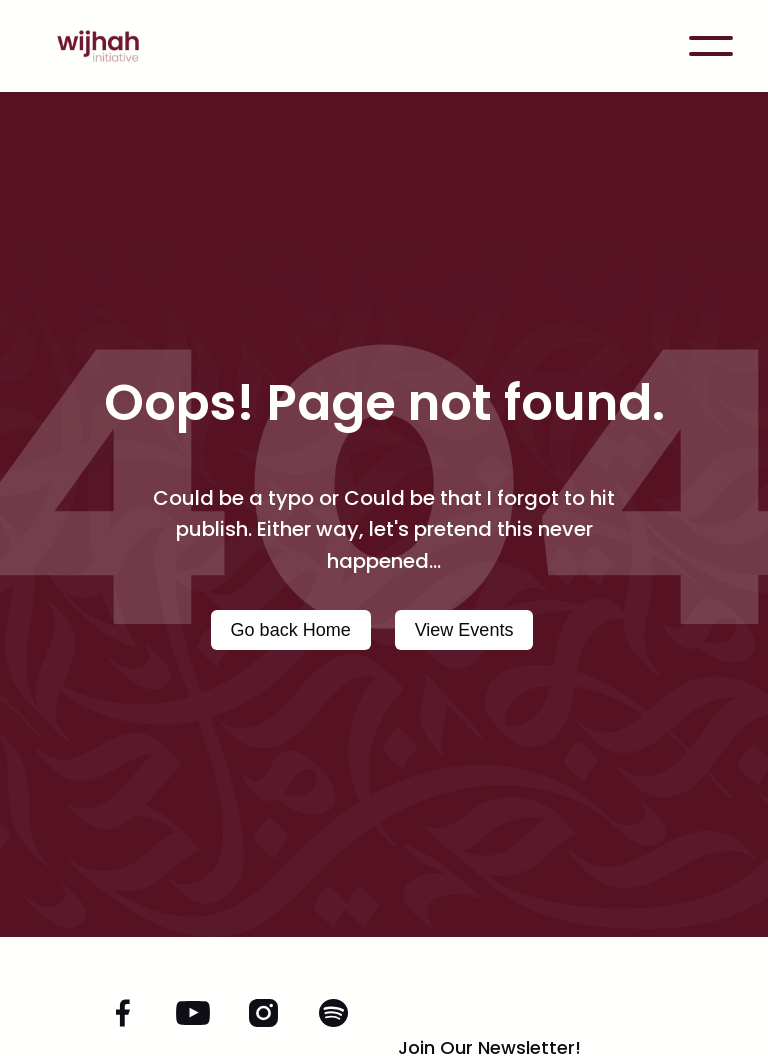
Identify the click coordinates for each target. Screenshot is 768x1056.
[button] (711, 46)
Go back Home (291, 630)
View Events (464, 630)
